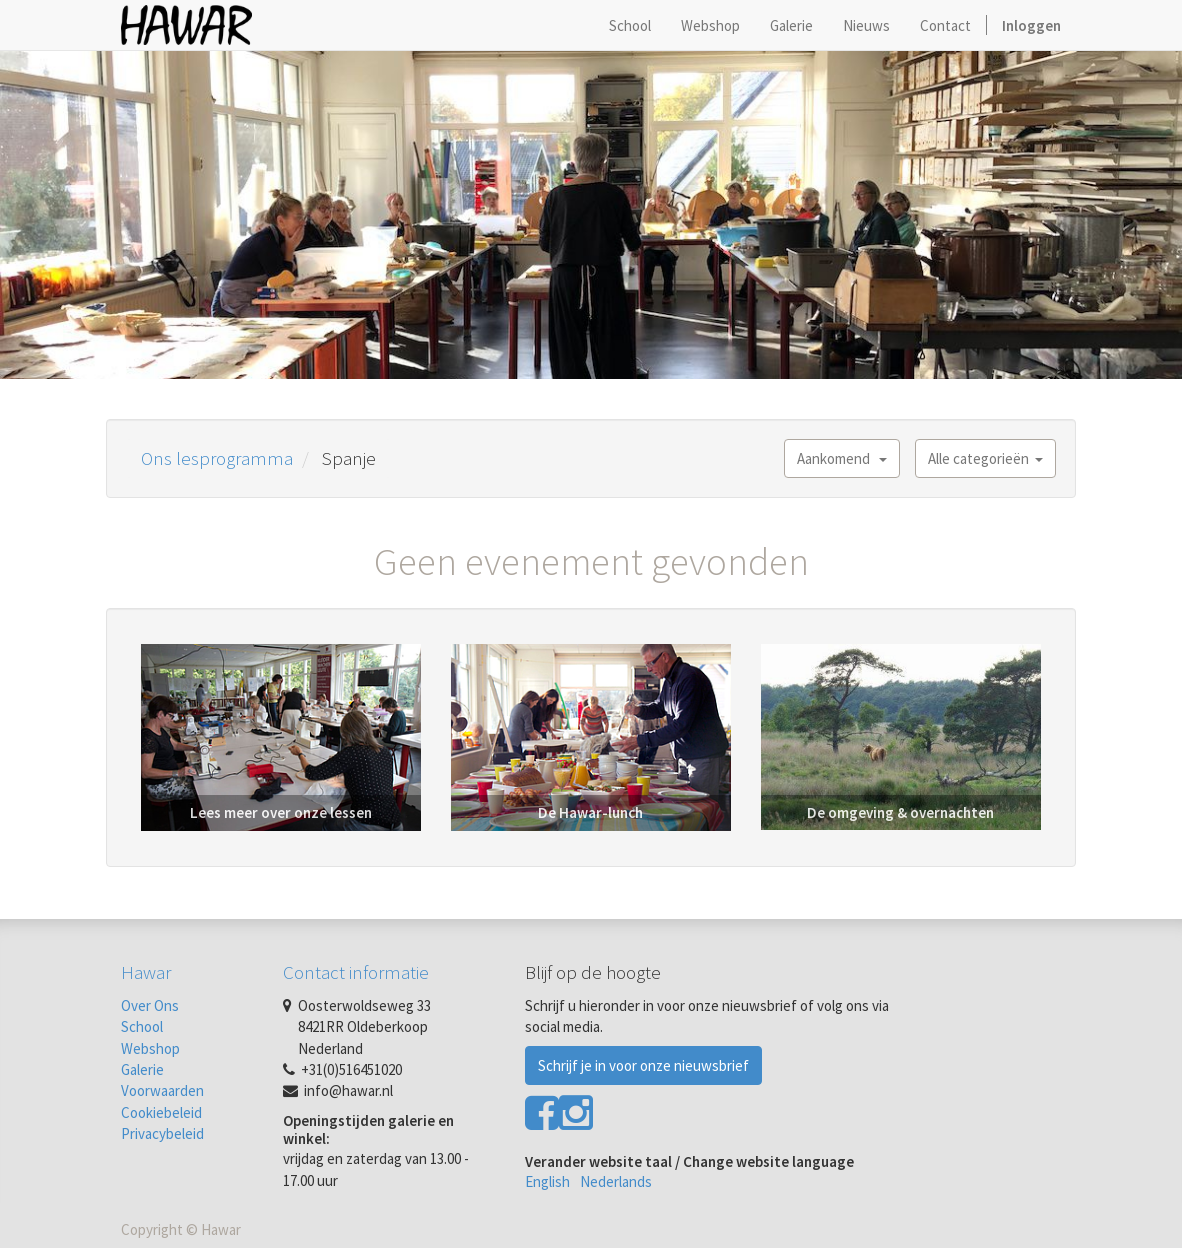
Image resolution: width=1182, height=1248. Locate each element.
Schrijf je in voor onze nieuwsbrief (643, 1065)
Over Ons (150, 1005)
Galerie (142, 1069)
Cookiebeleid (161, 1112)
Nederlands (616, 1181)
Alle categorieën (985, 458)
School (142, 1026)
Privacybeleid (162, 1133)
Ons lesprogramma (217, 458)
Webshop (150, 1048)
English (547, 1181)
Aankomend (842, 458)
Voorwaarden (162, 1090)
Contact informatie (356, 972)
